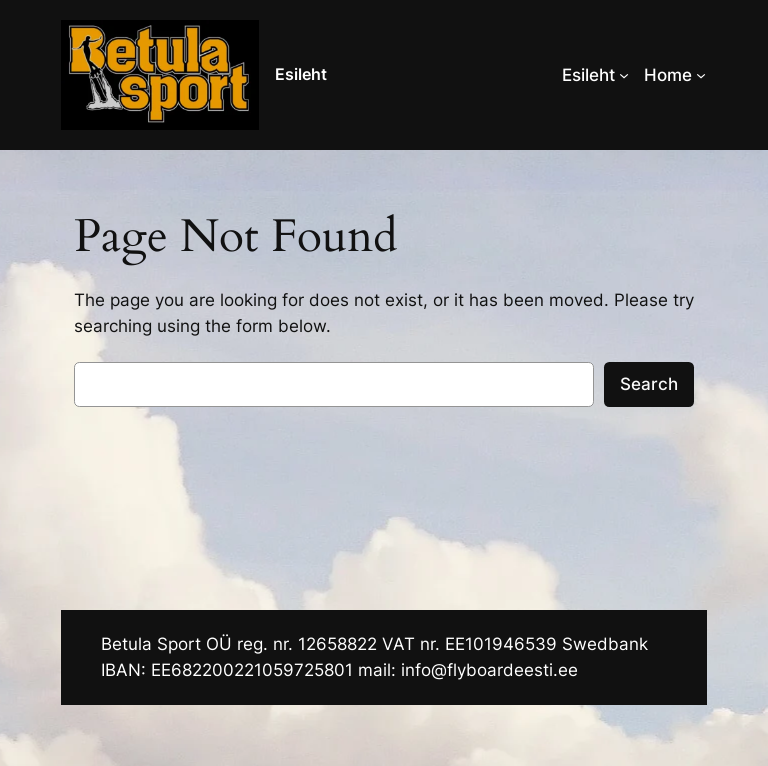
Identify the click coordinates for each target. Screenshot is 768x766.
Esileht (301, 74)
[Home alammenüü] (701, 75)
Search (649, 384)
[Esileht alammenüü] (624, 75)
